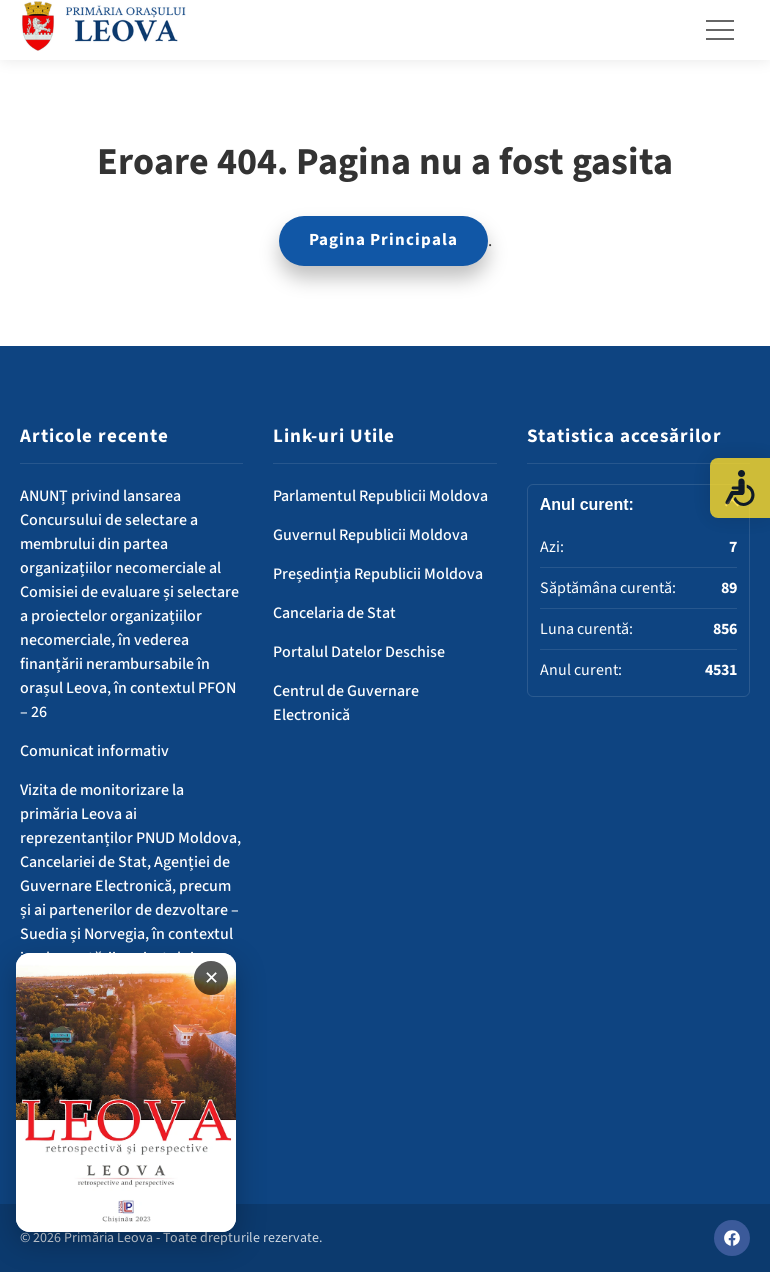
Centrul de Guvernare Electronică (346, 703)
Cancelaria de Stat (334, 613)
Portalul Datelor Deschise (359, 652)
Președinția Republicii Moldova (378, 574)
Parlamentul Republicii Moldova (380, 496)
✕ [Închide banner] (211, 978)
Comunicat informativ (94, 751)
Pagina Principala (383, 240)
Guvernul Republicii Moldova (370, 535)
